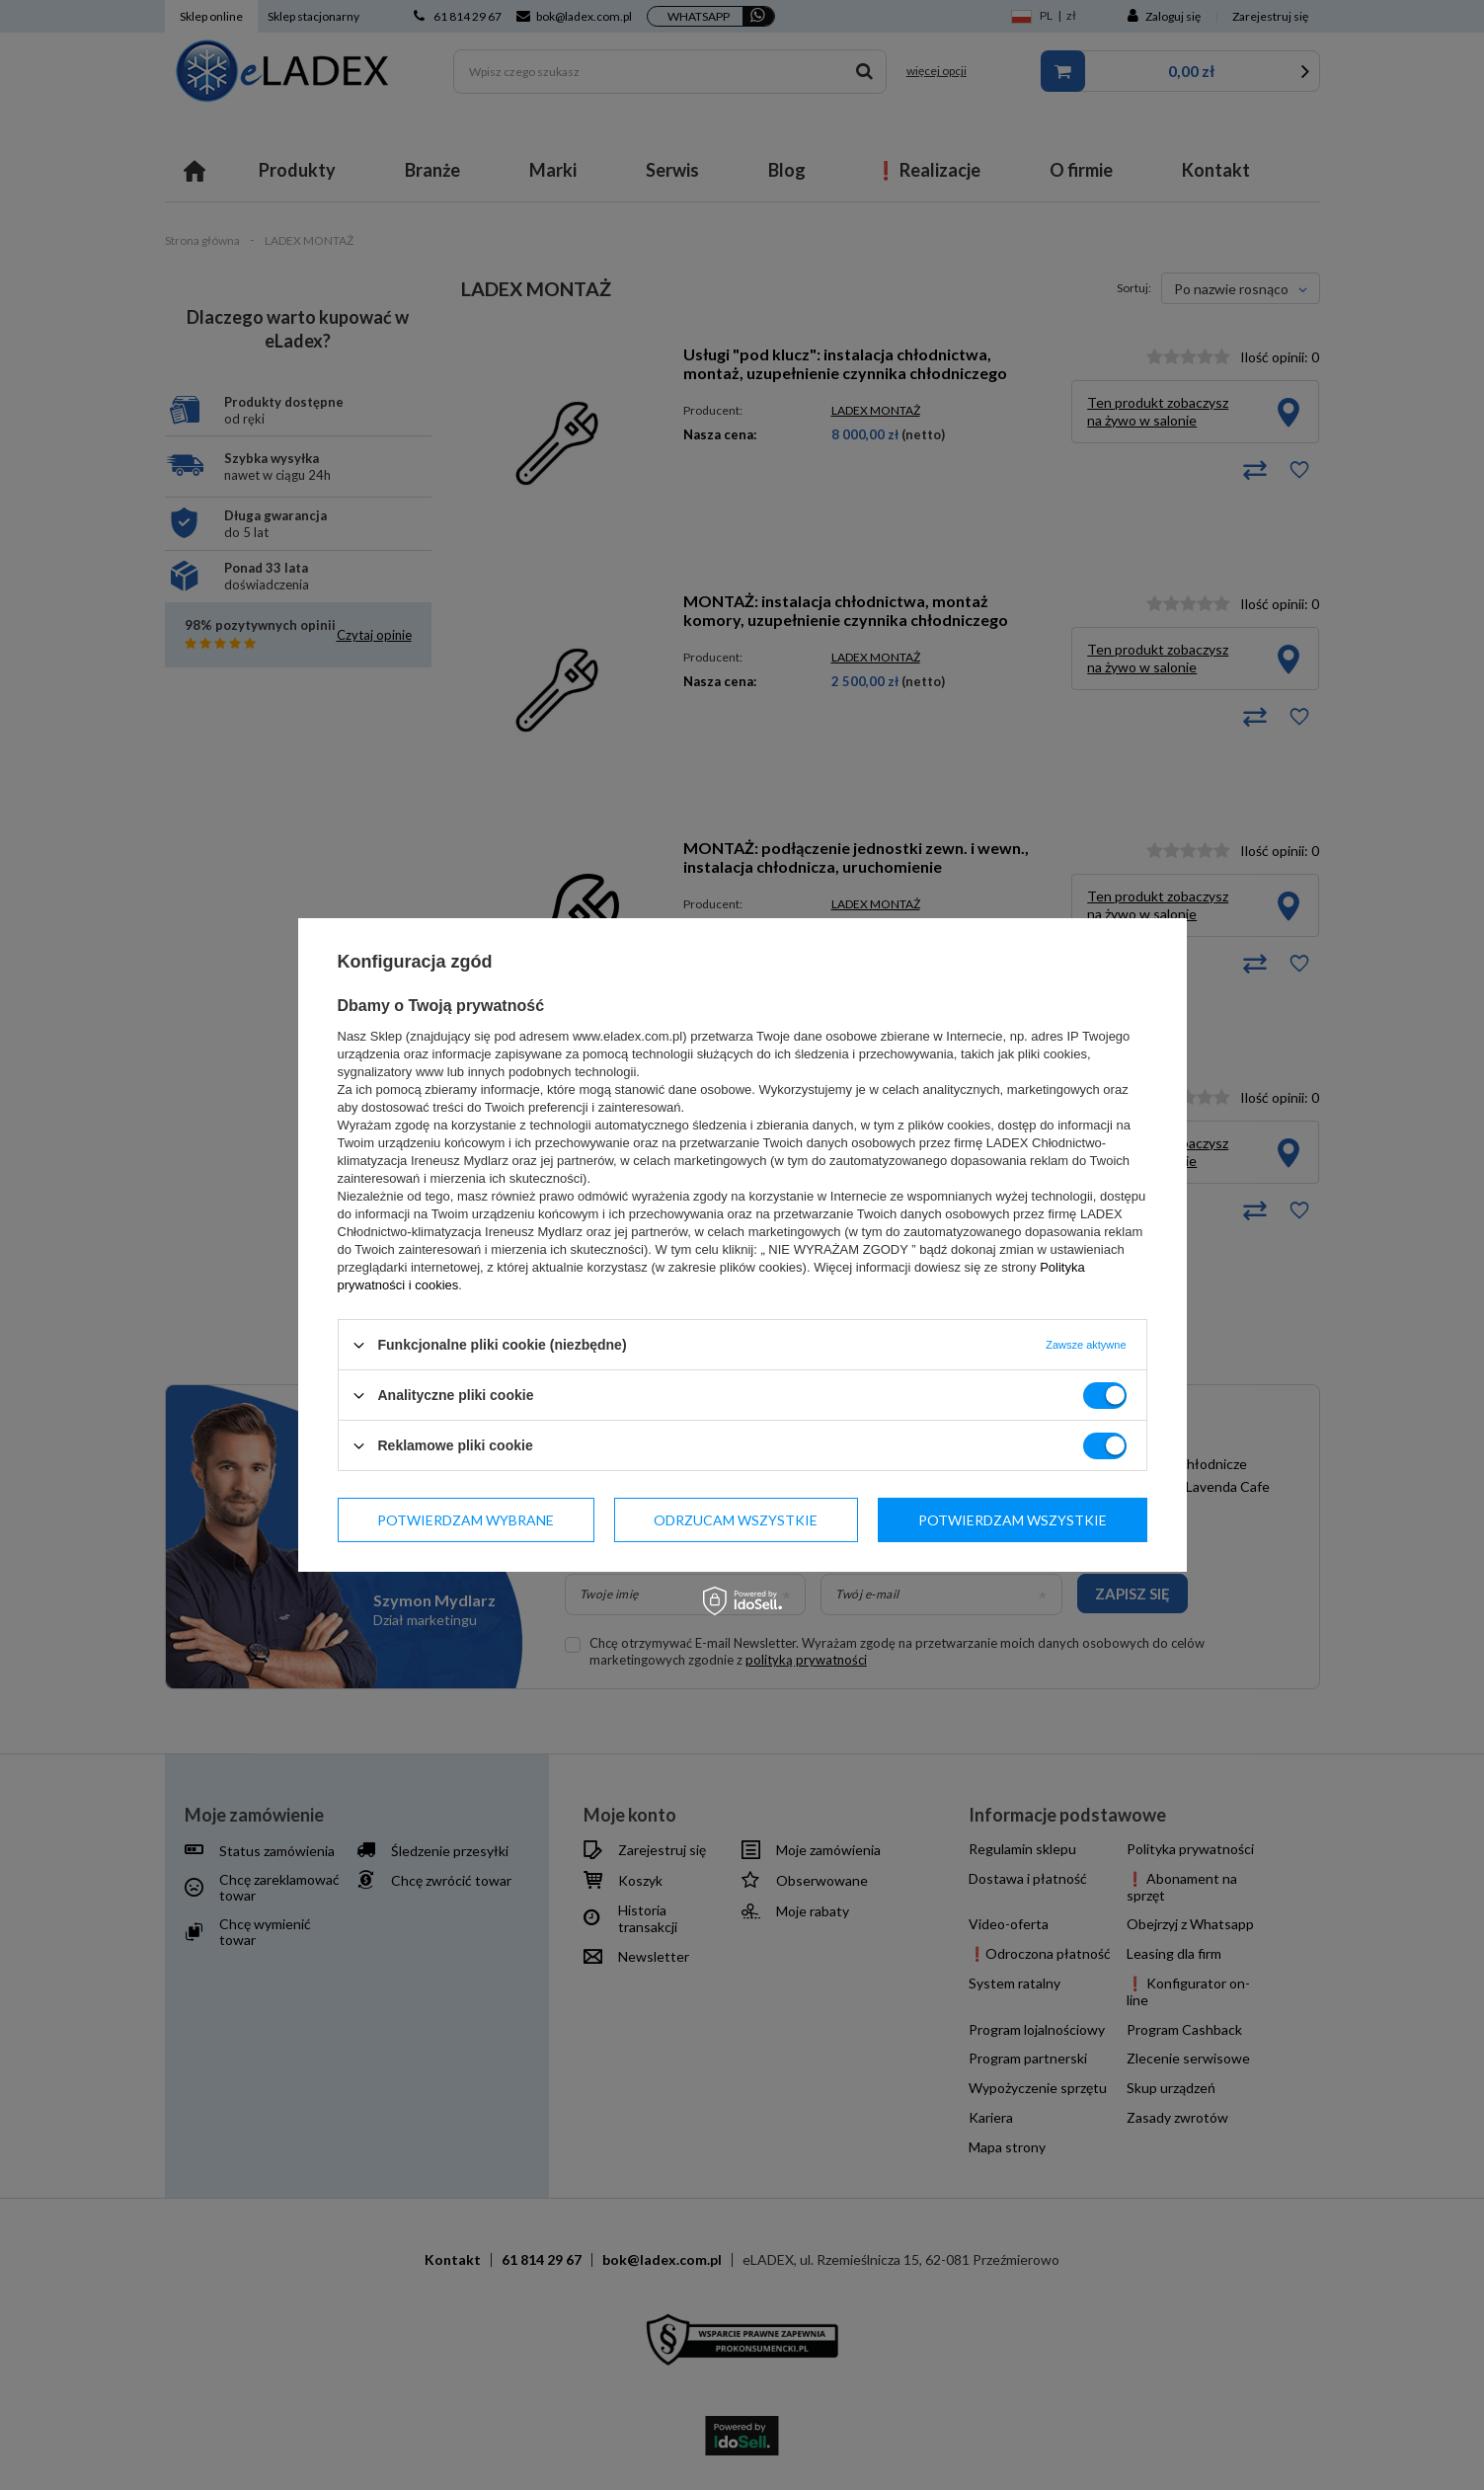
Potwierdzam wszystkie (1012, 1519)
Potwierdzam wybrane (465, 1519)
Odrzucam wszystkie (736, 1519)
